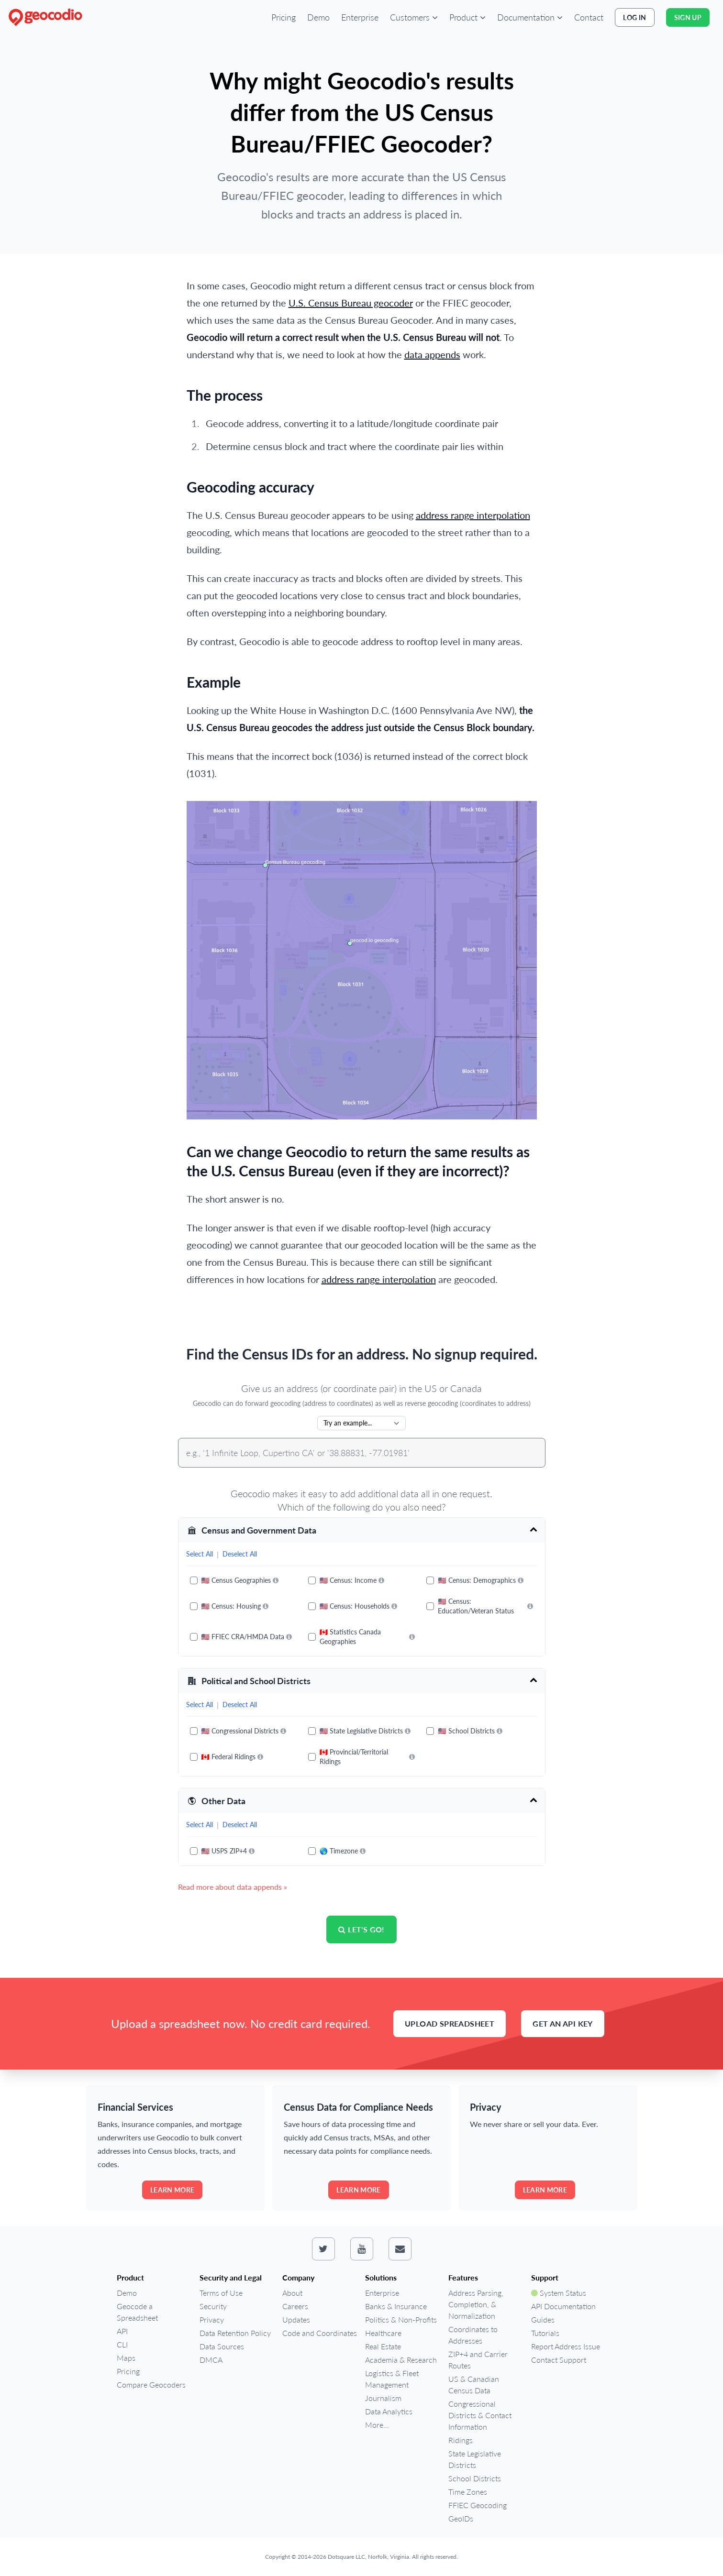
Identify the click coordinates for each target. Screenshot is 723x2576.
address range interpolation (473, 515)
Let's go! (361, 1929)
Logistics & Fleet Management (392, 2378)
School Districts (474, 2478)
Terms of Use (221, 2292)
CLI (122, 2344)
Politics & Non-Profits (401, 2319)
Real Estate (383, 2346)
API (122, 2330)
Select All (199, 1554)
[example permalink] (182, 676)
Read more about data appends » (232, 1886)
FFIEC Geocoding (477, 2505)
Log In (634, 17)
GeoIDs (460, 2518)
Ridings (460, 2439)
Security (213, 2306)
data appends (432, 354)
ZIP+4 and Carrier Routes (478, 2359)
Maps (126, 2357)
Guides (543, 2319)
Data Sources (222, 2346)
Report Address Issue (565, 2346)
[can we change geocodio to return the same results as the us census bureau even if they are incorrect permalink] (182, 1146)
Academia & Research (401, 2359)
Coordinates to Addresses (473, 2334)
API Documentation (563, 2306)
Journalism (383, 2397)
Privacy (212, 2319)
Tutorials (545, 2332)
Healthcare (383, 2332)
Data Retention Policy (235, 2332)
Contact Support (558, 2359)
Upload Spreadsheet (449, 2023)
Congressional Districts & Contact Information (480, 2415)
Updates (296, 2319)
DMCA (211, 2359)
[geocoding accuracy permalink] (182, 481)
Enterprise (359, 17)
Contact (588, 17)
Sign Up (687, 17)
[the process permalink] (182, 390)
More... (377, 2424)
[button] (414, 17)
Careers (295, 2306)
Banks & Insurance (396, 2306)
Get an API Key (563, 2023)
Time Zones (467, 2491)
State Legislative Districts (474, 2459)
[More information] (275, 1580)
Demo (318, 17)
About (292, 2292)
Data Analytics (388, 2411)
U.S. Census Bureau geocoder (351, 302)
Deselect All (239, 1554)
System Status (558, 2292)
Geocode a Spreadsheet (137, 2312)
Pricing (283, 17)
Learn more (172, 2190)
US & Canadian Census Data (473, 2384)
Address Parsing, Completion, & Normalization (475, 2304)
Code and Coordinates (319, 2332)
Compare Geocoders (151, 2384)
